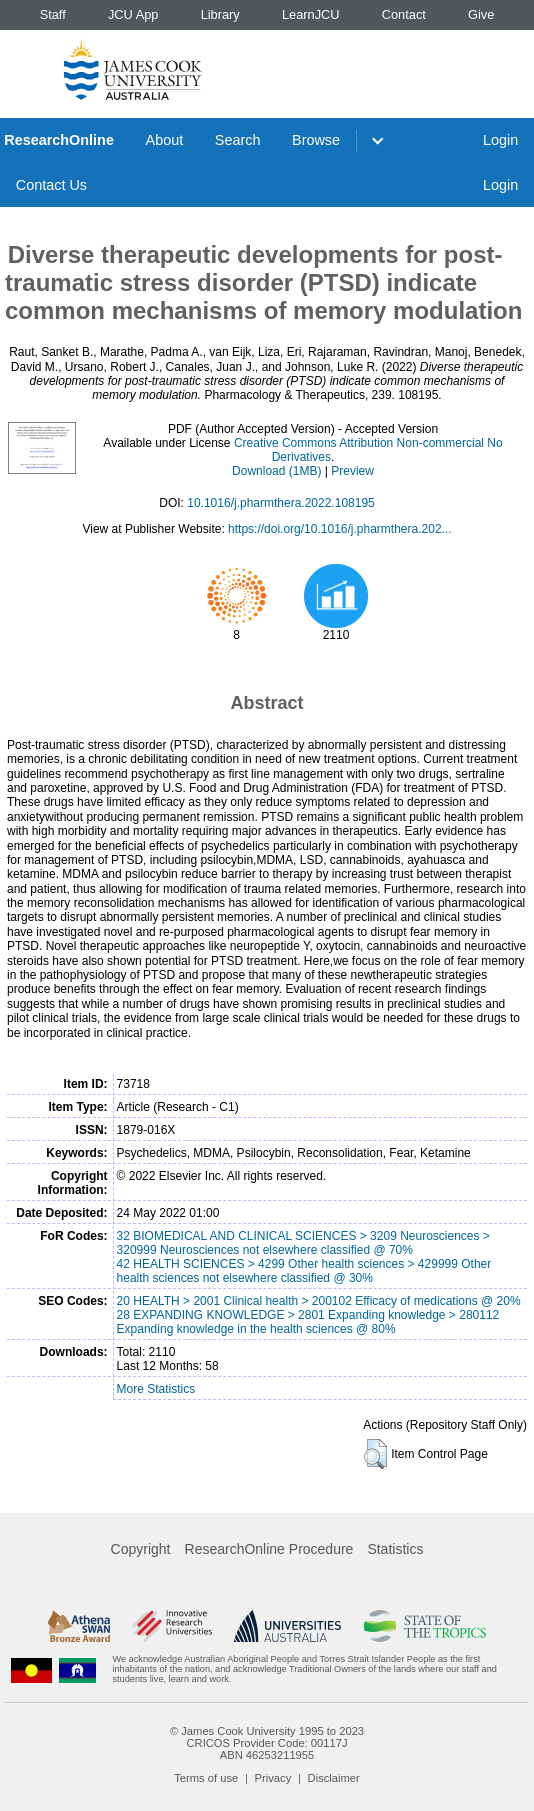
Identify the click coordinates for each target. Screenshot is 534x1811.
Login (500, 140)
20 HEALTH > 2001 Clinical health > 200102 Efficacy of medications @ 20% (319, 1301)
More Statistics (156, 1389)
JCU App (133, 14)
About (165, 140)
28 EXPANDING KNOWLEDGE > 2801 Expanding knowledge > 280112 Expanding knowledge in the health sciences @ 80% (308, 1322)
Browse (316, 140)
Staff (53, 14)
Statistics (395, 1549)
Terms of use (206, 1778)
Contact (404, 14)
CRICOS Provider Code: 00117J (266, 1743)
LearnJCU (311, 14)
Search (238, 140)
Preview (352, 471)
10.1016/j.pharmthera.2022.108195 (280, 503)
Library (220, 14)
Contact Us (51, 185)
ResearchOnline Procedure (269, 1549)
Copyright (141, 1549)
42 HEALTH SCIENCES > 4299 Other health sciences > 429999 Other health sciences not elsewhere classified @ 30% (304, 1271)
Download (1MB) (276, 471)
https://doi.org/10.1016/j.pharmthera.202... (339, 529)
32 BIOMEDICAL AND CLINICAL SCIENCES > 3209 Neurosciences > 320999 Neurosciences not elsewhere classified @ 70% (303, 1243)
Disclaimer (334, 1778)
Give (481, 14)
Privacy (273, 1778)
